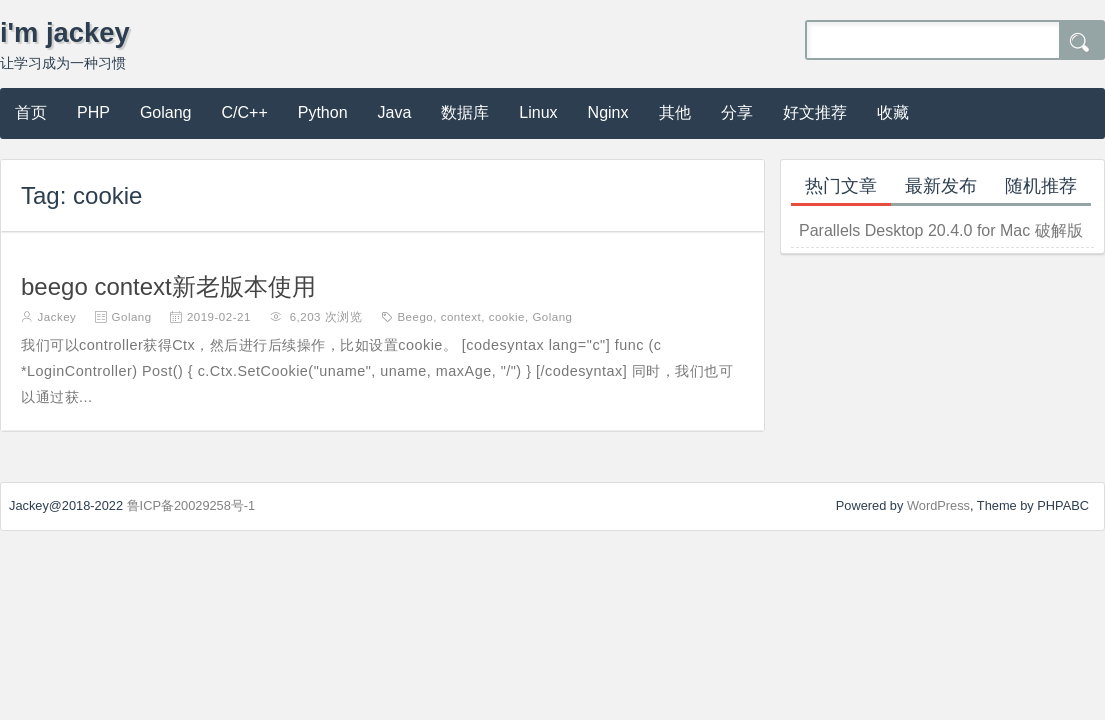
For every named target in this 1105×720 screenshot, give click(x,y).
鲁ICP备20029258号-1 (191, 505)
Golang (166, 112)
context (461, 317)
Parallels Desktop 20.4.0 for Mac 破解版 (941, 230)
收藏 (893, 112)
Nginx (608, 112)
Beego (415, 317)
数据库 (465, 112)
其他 (675, 112)
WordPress (938, 505)
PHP (93, 112)
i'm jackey (65, 32)
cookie (507, 317)
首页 (31, 112)
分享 (737, 112)
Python (323, 112)
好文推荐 (815, 112)
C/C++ (245, 112)
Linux (538, 112)
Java (395, 112)
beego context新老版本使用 (168, 286)
